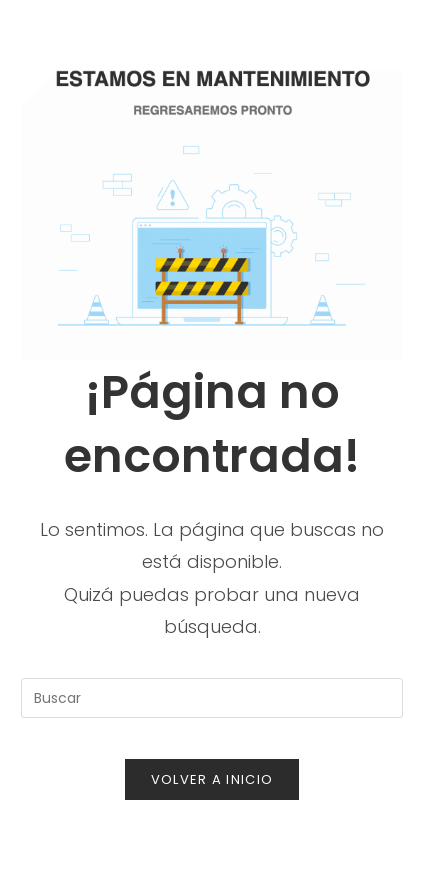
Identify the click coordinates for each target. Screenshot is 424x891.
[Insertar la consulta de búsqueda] (212, 698)
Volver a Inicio (212, 779)
